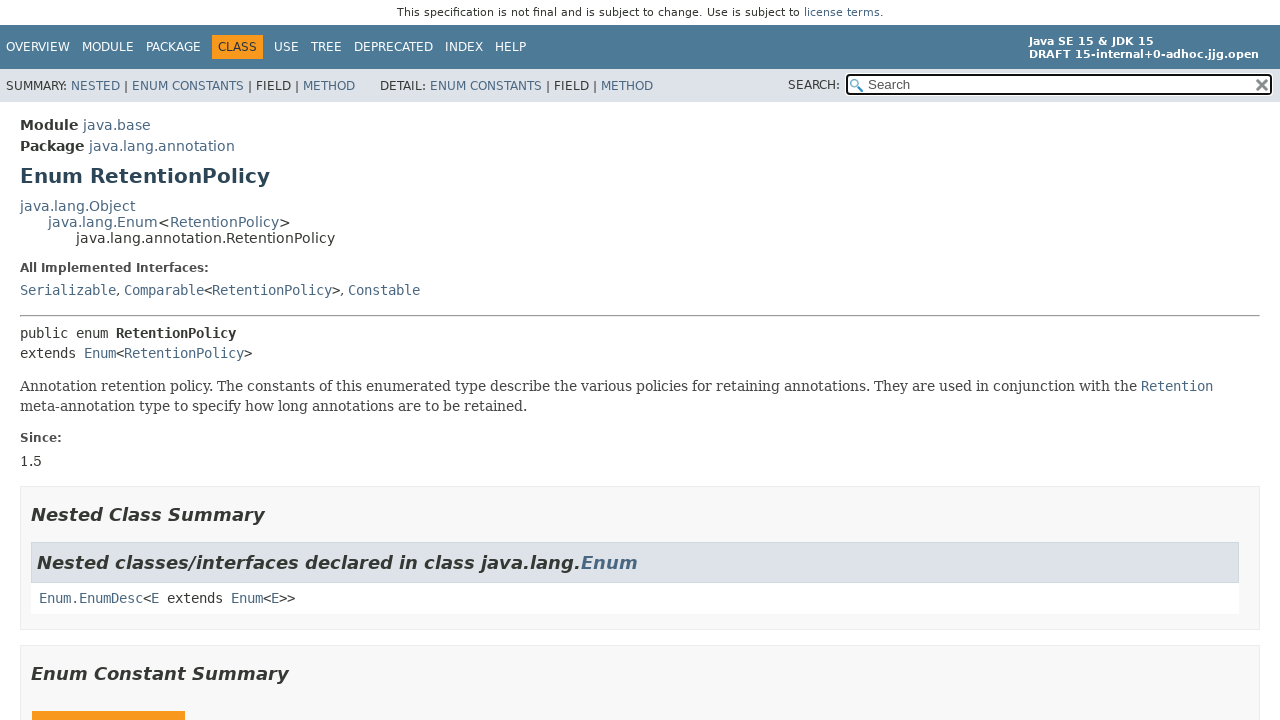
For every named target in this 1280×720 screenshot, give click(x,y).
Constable (384, 290)
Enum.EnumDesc (91, 598)
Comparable (164, 290)
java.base (117, 125)
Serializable (68, 290)
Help (510, 47)
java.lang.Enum (103, 222)
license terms (842, 12)
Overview (38, 47)
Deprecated (393, 47)
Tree (326, 47)
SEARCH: (814, 85)
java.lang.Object (77, 206)
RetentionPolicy (224, 222)
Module (108, 47)
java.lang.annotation (162, 146)
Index (464, 47)
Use (286, 47)
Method (329, 86)
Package (173, 47)
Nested (95, 86)
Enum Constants (188, 86)
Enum (100, 353)
